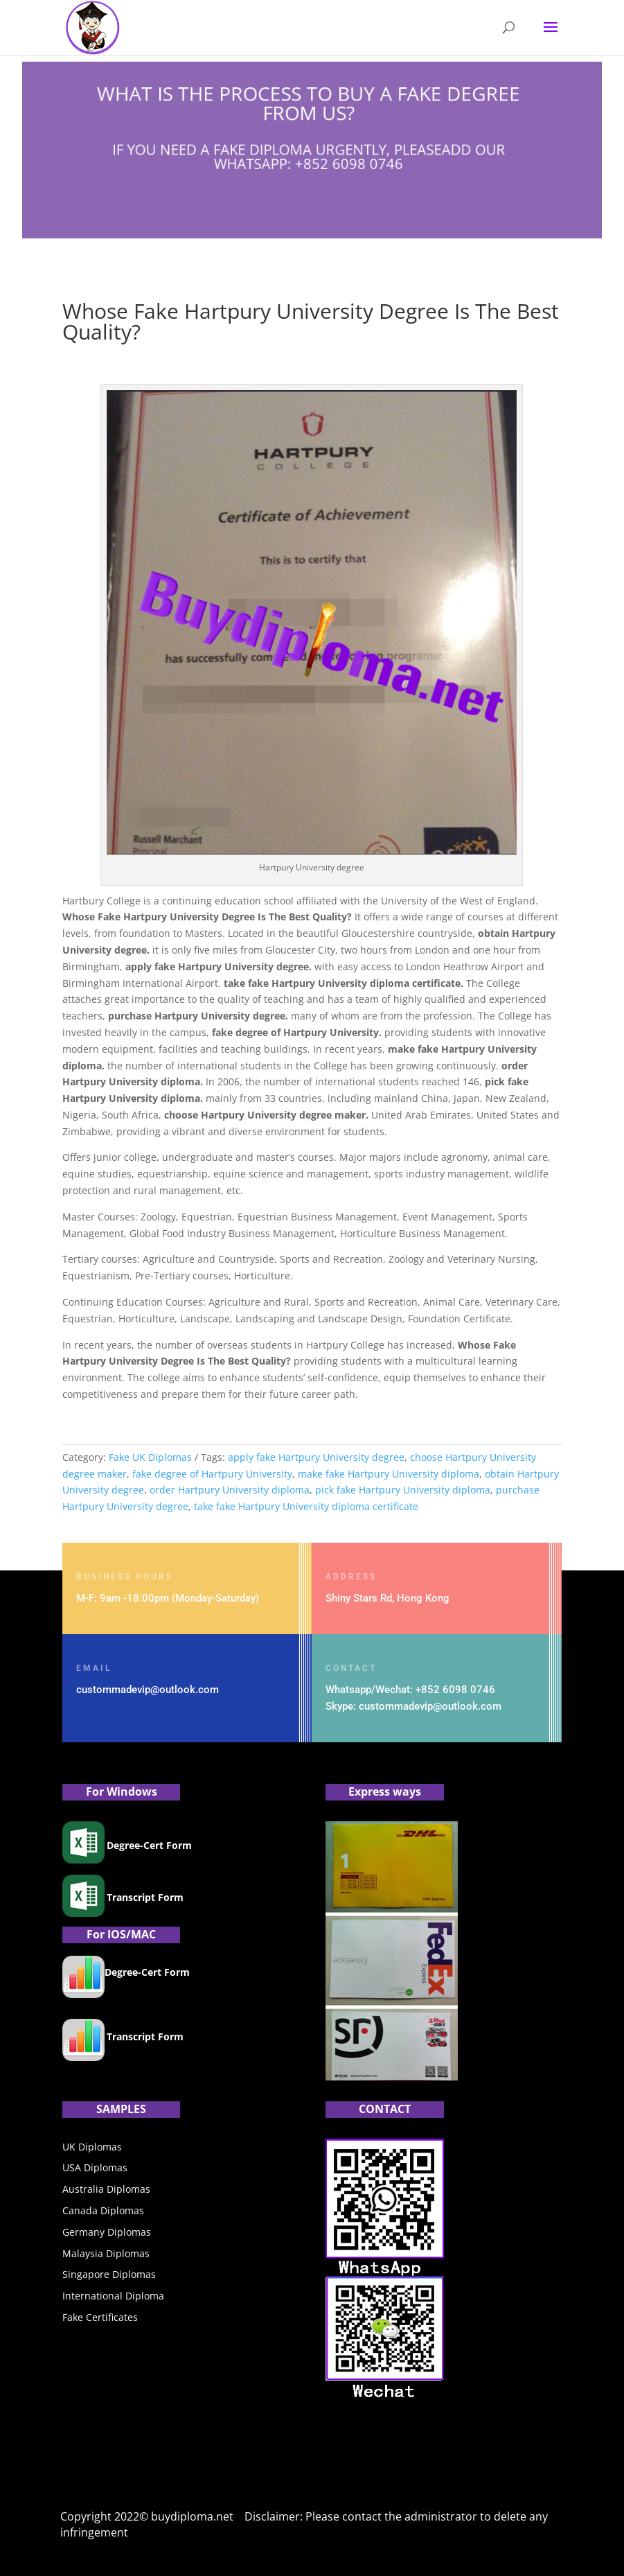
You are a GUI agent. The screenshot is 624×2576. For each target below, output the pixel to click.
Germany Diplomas (106, 2231)
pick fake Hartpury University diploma (402, 1489)
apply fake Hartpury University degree (316, 1457)
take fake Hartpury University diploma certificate (306, 1506)
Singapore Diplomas (109, 2274)
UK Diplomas (92, 2146)
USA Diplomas (94, 2167)
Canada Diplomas (103, 2210)
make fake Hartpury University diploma (388, 1473)
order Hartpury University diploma (230, 1489)
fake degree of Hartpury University (212, 1473)
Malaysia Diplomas (106, 2253)
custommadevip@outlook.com (147, 1689)
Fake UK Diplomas (150, 1457)
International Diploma (113, 2295)
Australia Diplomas (106, 2189)
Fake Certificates (100, 2317)
